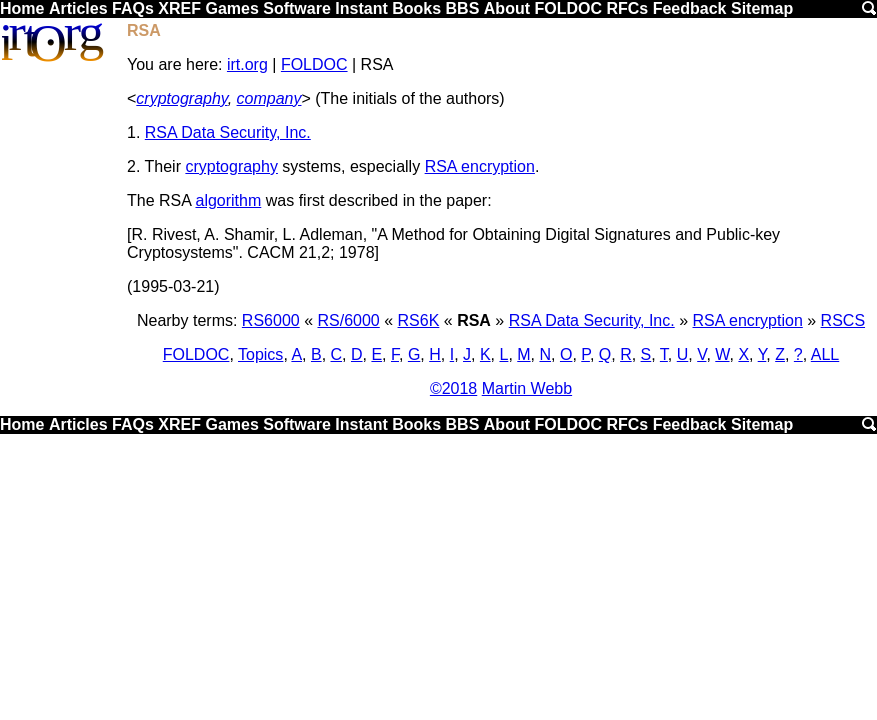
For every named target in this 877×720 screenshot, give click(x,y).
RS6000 (271, 320)
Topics (260, 354)
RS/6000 (348, 320)
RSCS (843, 320)
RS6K (419, 320)
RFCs (627, 8)
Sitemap (762, 8)
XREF (179, 8)
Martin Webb (527, 388)
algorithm (228, 200)
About (507, 8)
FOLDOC (568, 8)
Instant (361, 8)
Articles (78, 8)
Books (416, 8)
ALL (825, 354)
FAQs (133, 8)
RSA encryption (480, 166)
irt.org (247, 64)
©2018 (453, 388)
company (269, 98)
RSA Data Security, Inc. (228, 132)
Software (297, 8)
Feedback (690, 8)
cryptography (181, 98)
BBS (463, 8)
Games (231, 8)
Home (22, 8)
